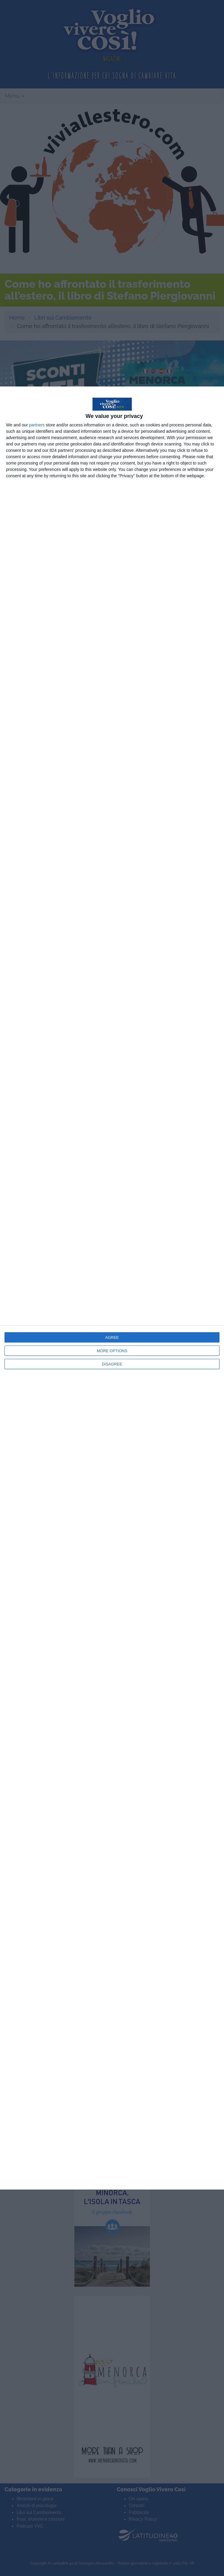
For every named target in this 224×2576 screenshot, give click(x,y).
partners (36, 425)
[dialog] (112, 1288)
